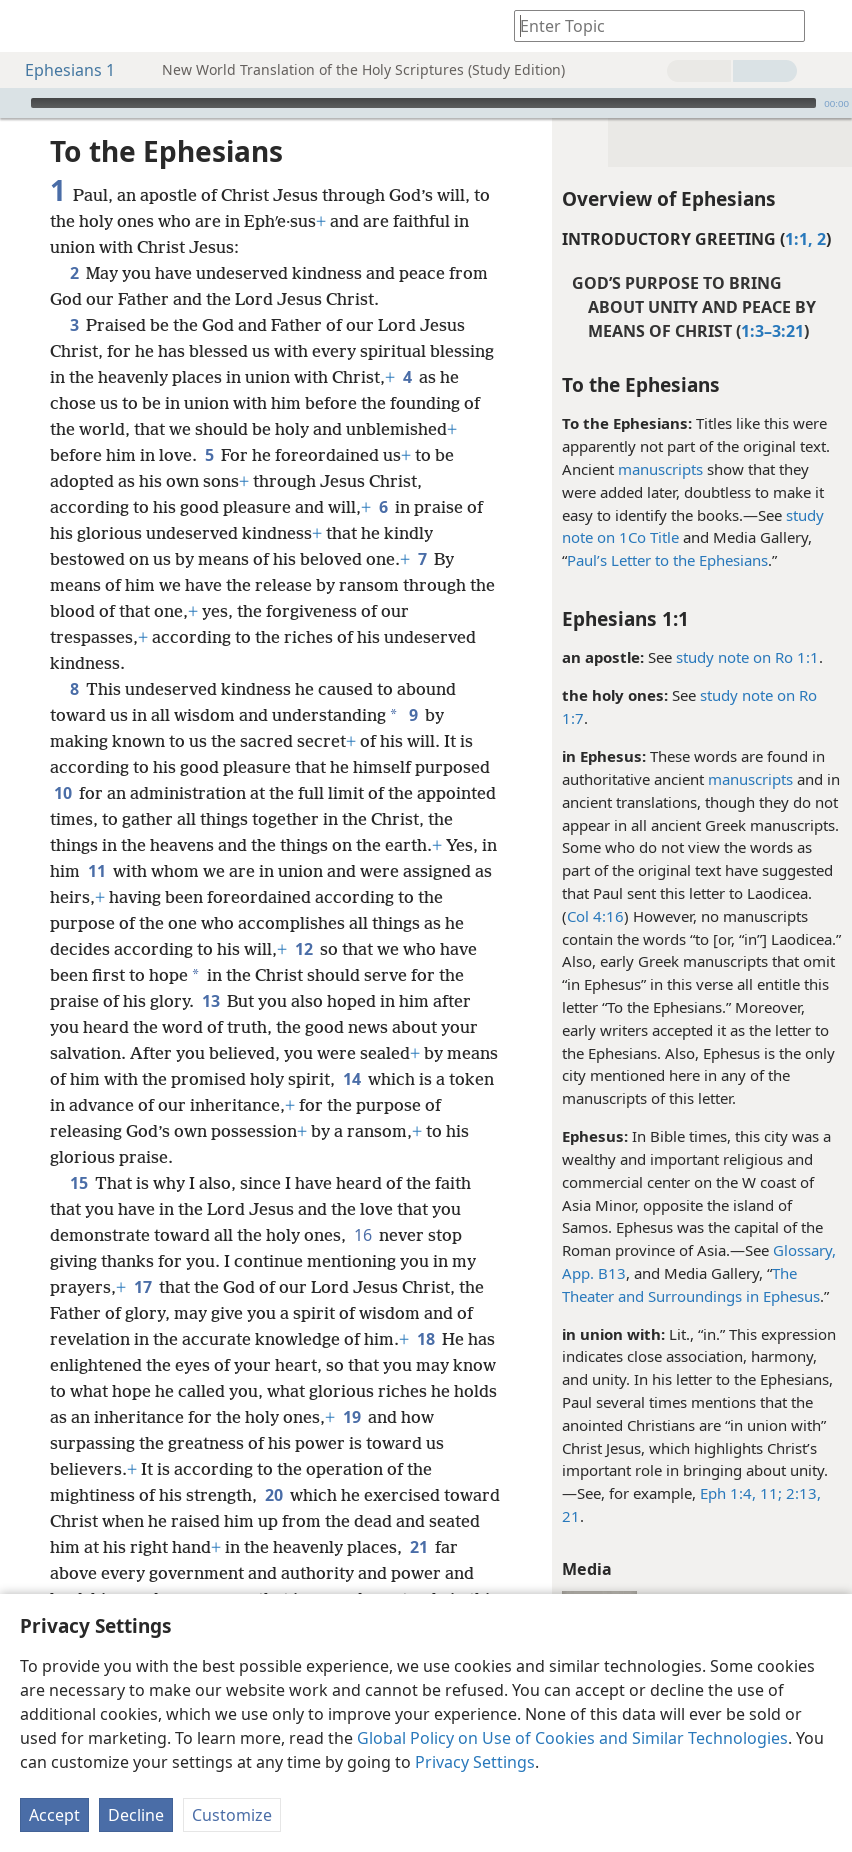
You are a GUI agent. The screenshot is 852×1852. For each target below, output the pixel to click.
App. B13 (594, 1273)
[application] (426, 103)
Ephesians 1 (60, 70)
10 (62, 793)
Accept (54, 1815)
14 (351, 1079)
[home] (30, 26)
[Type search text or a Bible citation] (650, 25)
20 (273, 1495)
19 (351, 1417)
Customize (232, 1815)
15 (78, 1183)
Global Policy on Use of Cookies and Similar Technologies (572, 1738)
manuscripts (660, 469)
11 (96, 871)
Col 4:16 (595, 916)
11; (769, 1493)
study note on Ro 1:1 (747, 657)
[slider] (423, 103)
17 (142, 1287)
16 (362, 1235)
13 (210, 1001)
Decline (136, 1815)
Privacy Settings (475, 1762)
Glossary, (804, 1250)
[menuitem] (30, 26)
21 (571, 1516)
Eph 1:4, (728, 1493)
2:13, (801, 1493)
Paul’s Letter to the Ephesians (667, 560)
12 (303, 949)
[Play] (13, 103)
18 (425, 1339)
